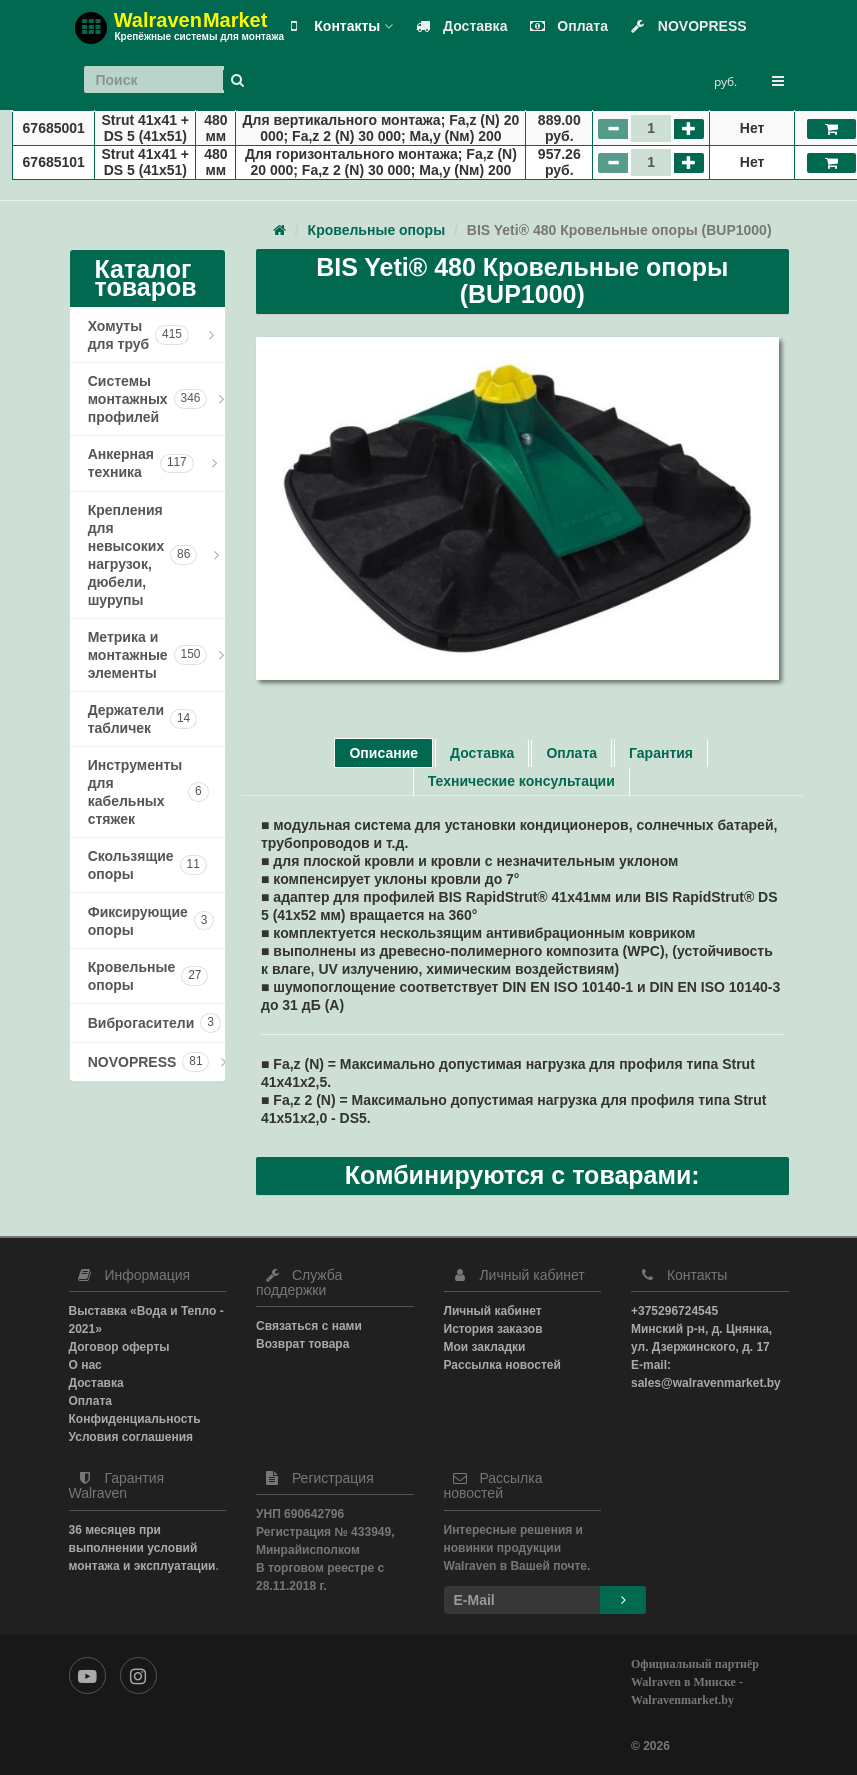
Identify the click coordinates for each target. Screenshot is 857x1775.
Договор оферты (119, 1347)
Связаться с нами (309, 1326)
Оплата (564, 26)
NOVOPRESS (684, 26)
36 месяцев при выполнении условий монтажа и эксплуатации (142, 1548)
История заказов (493, 1329)
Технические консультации (521, 781)
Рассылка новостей (502, 1365)
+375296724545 (674, 1311)
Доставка (457, 26)
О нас (85, 1365)
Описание (383, 753)
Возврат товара (302, 1344)
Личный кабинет (493, 1311)
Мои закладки (485, 1347)
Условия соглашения (131, 1437)
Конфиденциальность (135, 1419)
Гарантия (661, 753)
